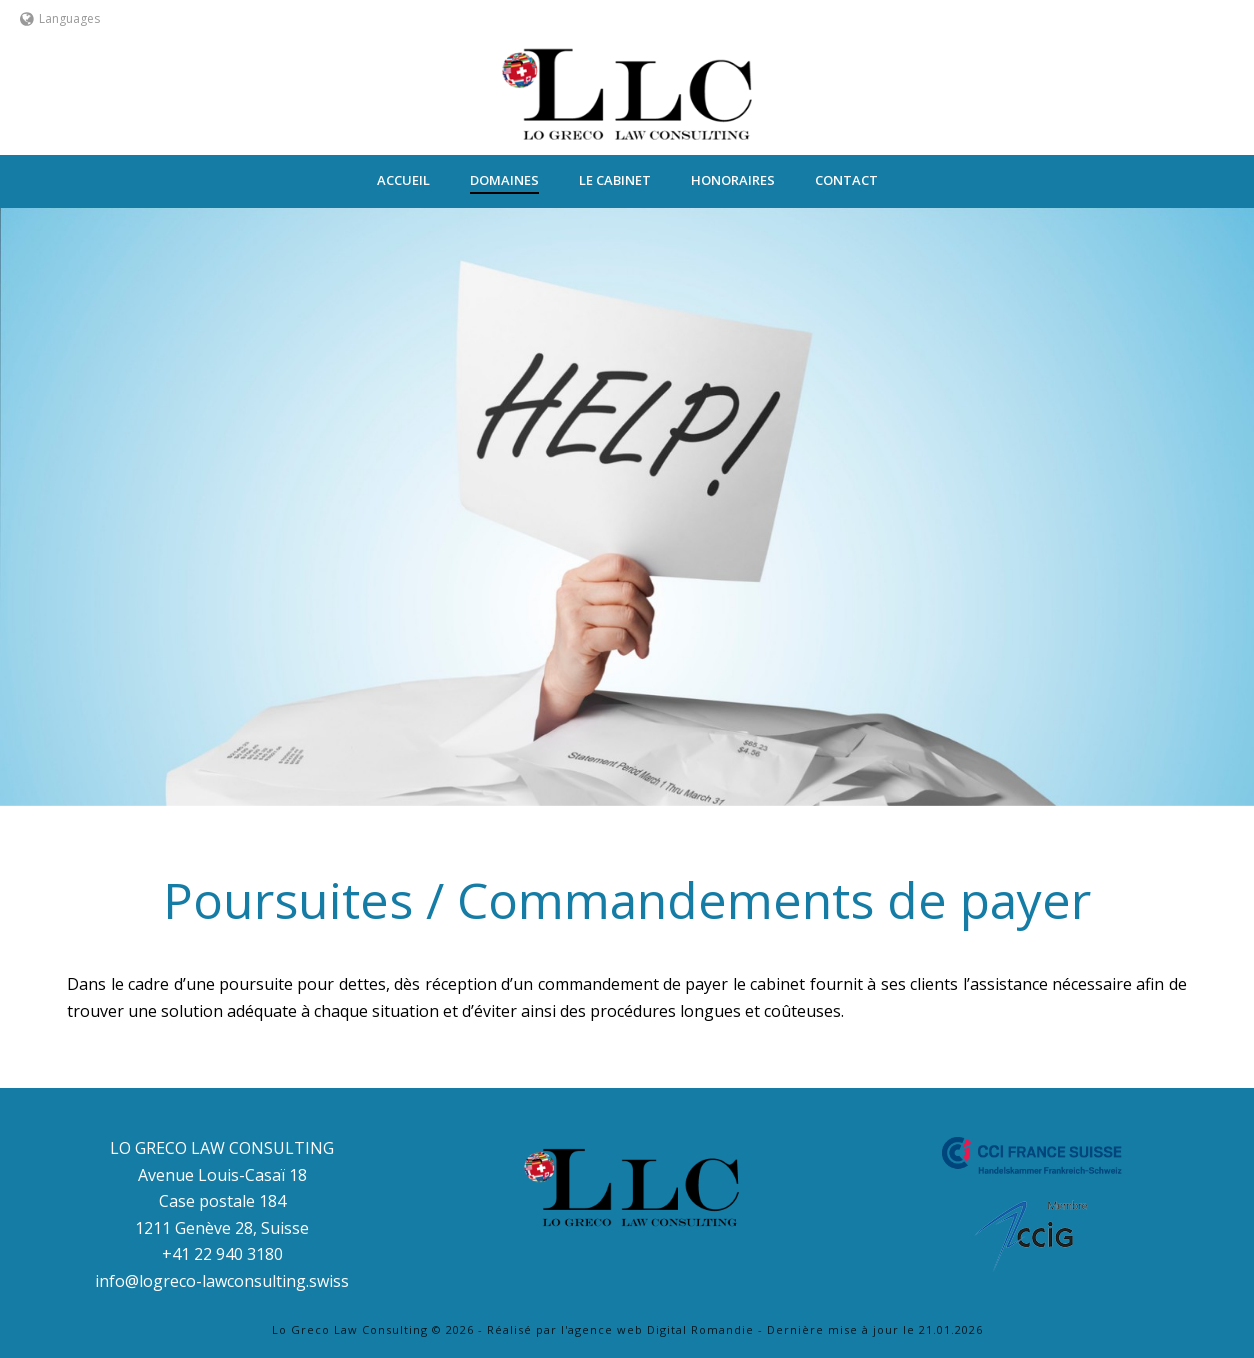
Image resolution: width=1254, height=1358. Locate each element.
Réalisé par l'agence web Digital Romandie (620, 1329)
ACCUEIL (403, 180)
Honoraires (733, 180)
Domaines (504, 180)
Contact (846, 180)
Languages (60, 18)
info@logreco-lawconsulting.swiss (222, 1281)
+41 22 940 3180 (222, 1254)
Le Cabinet (615, 180)
